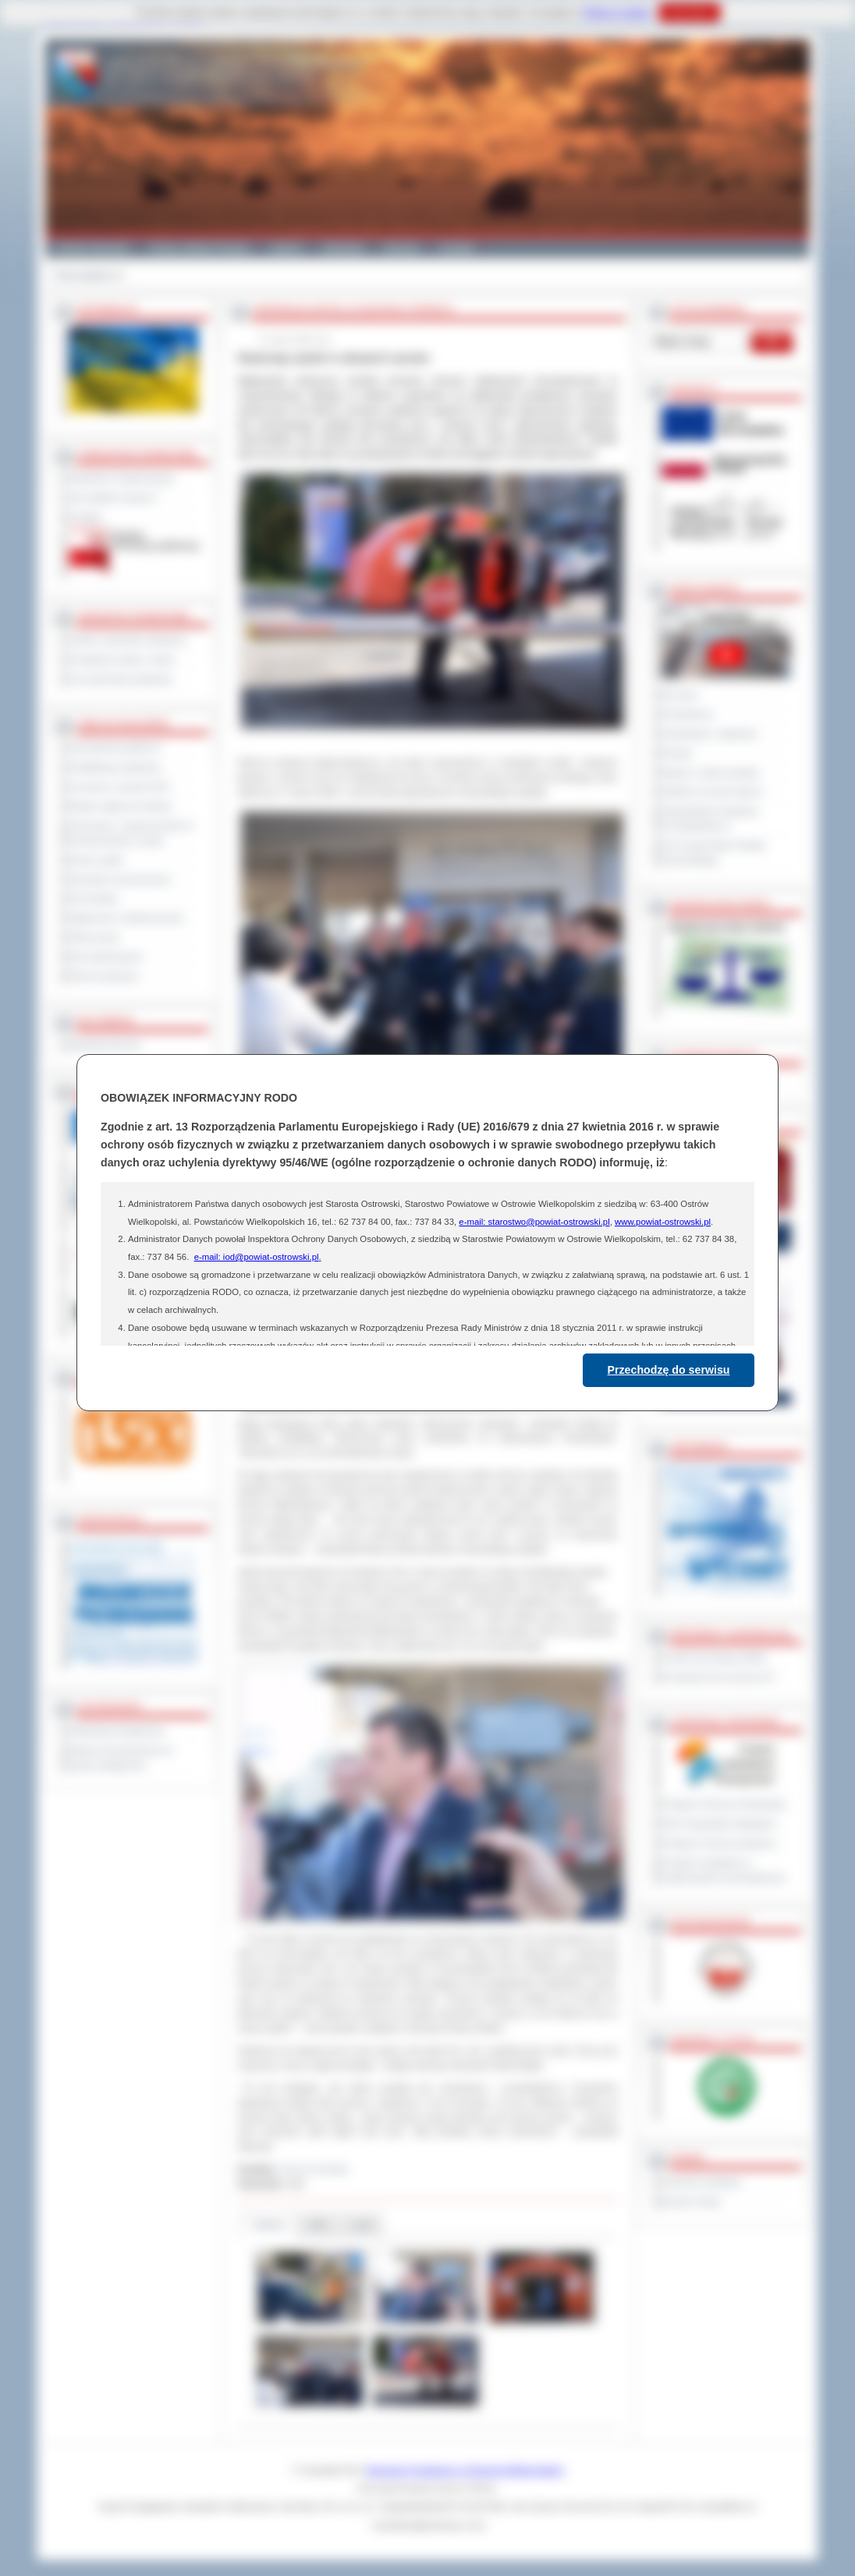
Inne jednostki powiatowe (120, 679)
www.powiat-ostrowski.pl (663, 1221)
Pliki (318, 2225)
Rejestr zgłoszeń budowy (120, 806)
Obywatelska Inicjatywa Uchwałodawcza (710, 818)
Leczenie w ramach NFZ (119, 786)
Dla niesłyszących (106, 956)
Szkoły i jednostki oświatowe (127, 640)
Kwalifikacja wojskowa (114, 767)
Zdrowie (401, 247)
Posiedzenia (687, 714)
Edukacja (343, 247)
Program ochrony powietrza (718, 1843)
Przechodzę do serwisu (669, 1370)
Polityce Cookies (616, 12)
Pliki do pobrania (103, 976)
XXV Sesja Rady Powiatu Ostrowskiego (714, 852)
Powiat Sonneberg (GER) (714, 1657)
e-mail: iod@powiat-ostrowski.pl (256, 1256)
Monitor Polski (691, 2201)
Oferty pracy (94, 937)
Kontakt (457, 247)
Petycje (677, 753)
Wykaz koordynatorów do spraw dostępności (121, 1758)
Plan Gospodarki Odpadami (718, 1823)
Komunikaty (93, 898)
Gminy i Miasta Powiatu (199, 247)
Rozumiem (689, 12)
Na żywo (679, 694)
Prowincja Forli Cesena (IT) (718, 1677)
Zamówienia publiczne (115, 747)
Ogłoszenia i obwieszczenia (126, 917)
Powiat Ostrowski (92, 247)
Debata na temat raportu (712, 791)
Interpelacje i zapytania (709, 733)
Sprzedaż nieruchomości (120, 879)
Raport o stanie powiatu (710, 772)
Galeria (286, 247)
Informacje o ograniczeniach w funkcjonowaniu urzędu (131, 833)
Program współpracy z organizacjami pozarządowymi (724, 1870)
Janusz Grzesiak (314, 2169)
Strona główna (83, 275)
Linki (361, 2225)
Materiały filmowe (104, 1044)
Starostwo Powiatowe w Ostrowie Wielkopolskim (465, 2470)
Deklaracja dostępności (117, 1730)
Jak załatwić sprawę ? (114, 497)
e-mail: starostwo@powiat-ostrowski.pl (534, 1221)
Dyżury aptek (96, 860)
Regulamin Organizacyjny (122, 477)
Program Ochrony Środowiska (724, 1804)
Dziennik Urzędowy (701, 2182)
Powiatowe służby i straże (122, 659)
